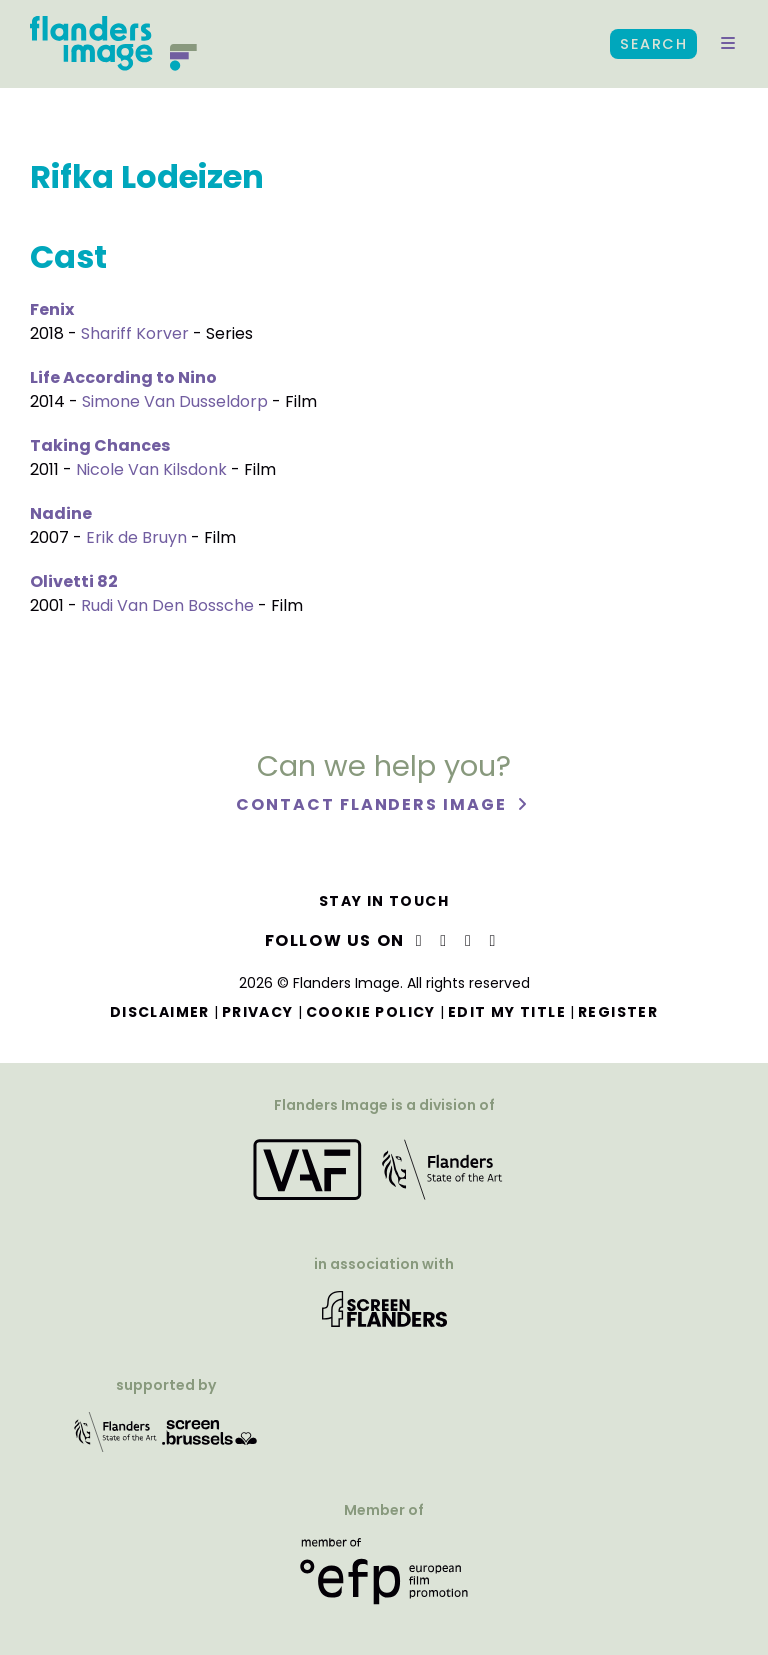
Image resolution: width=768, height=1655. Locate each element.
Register (618, 1012)
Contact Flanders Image (373, 804)
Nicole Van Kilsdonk (151, 469)
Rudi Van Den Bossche (167, 605)
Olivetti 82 (74, 581)
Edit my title (507, 1012)
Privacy (258, 1012)
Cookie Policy (371, 1012)
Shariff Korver (135, 333)
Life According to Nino (123, 377)
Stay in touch (384, 901)
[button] (728, 44)
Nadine (61, 513)
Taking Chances (100, 445)
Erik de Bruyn (136, 537)
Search (653, 44)
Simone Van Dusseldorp (175, 401)
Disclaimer (160, 1012)
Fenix (52, 309)
